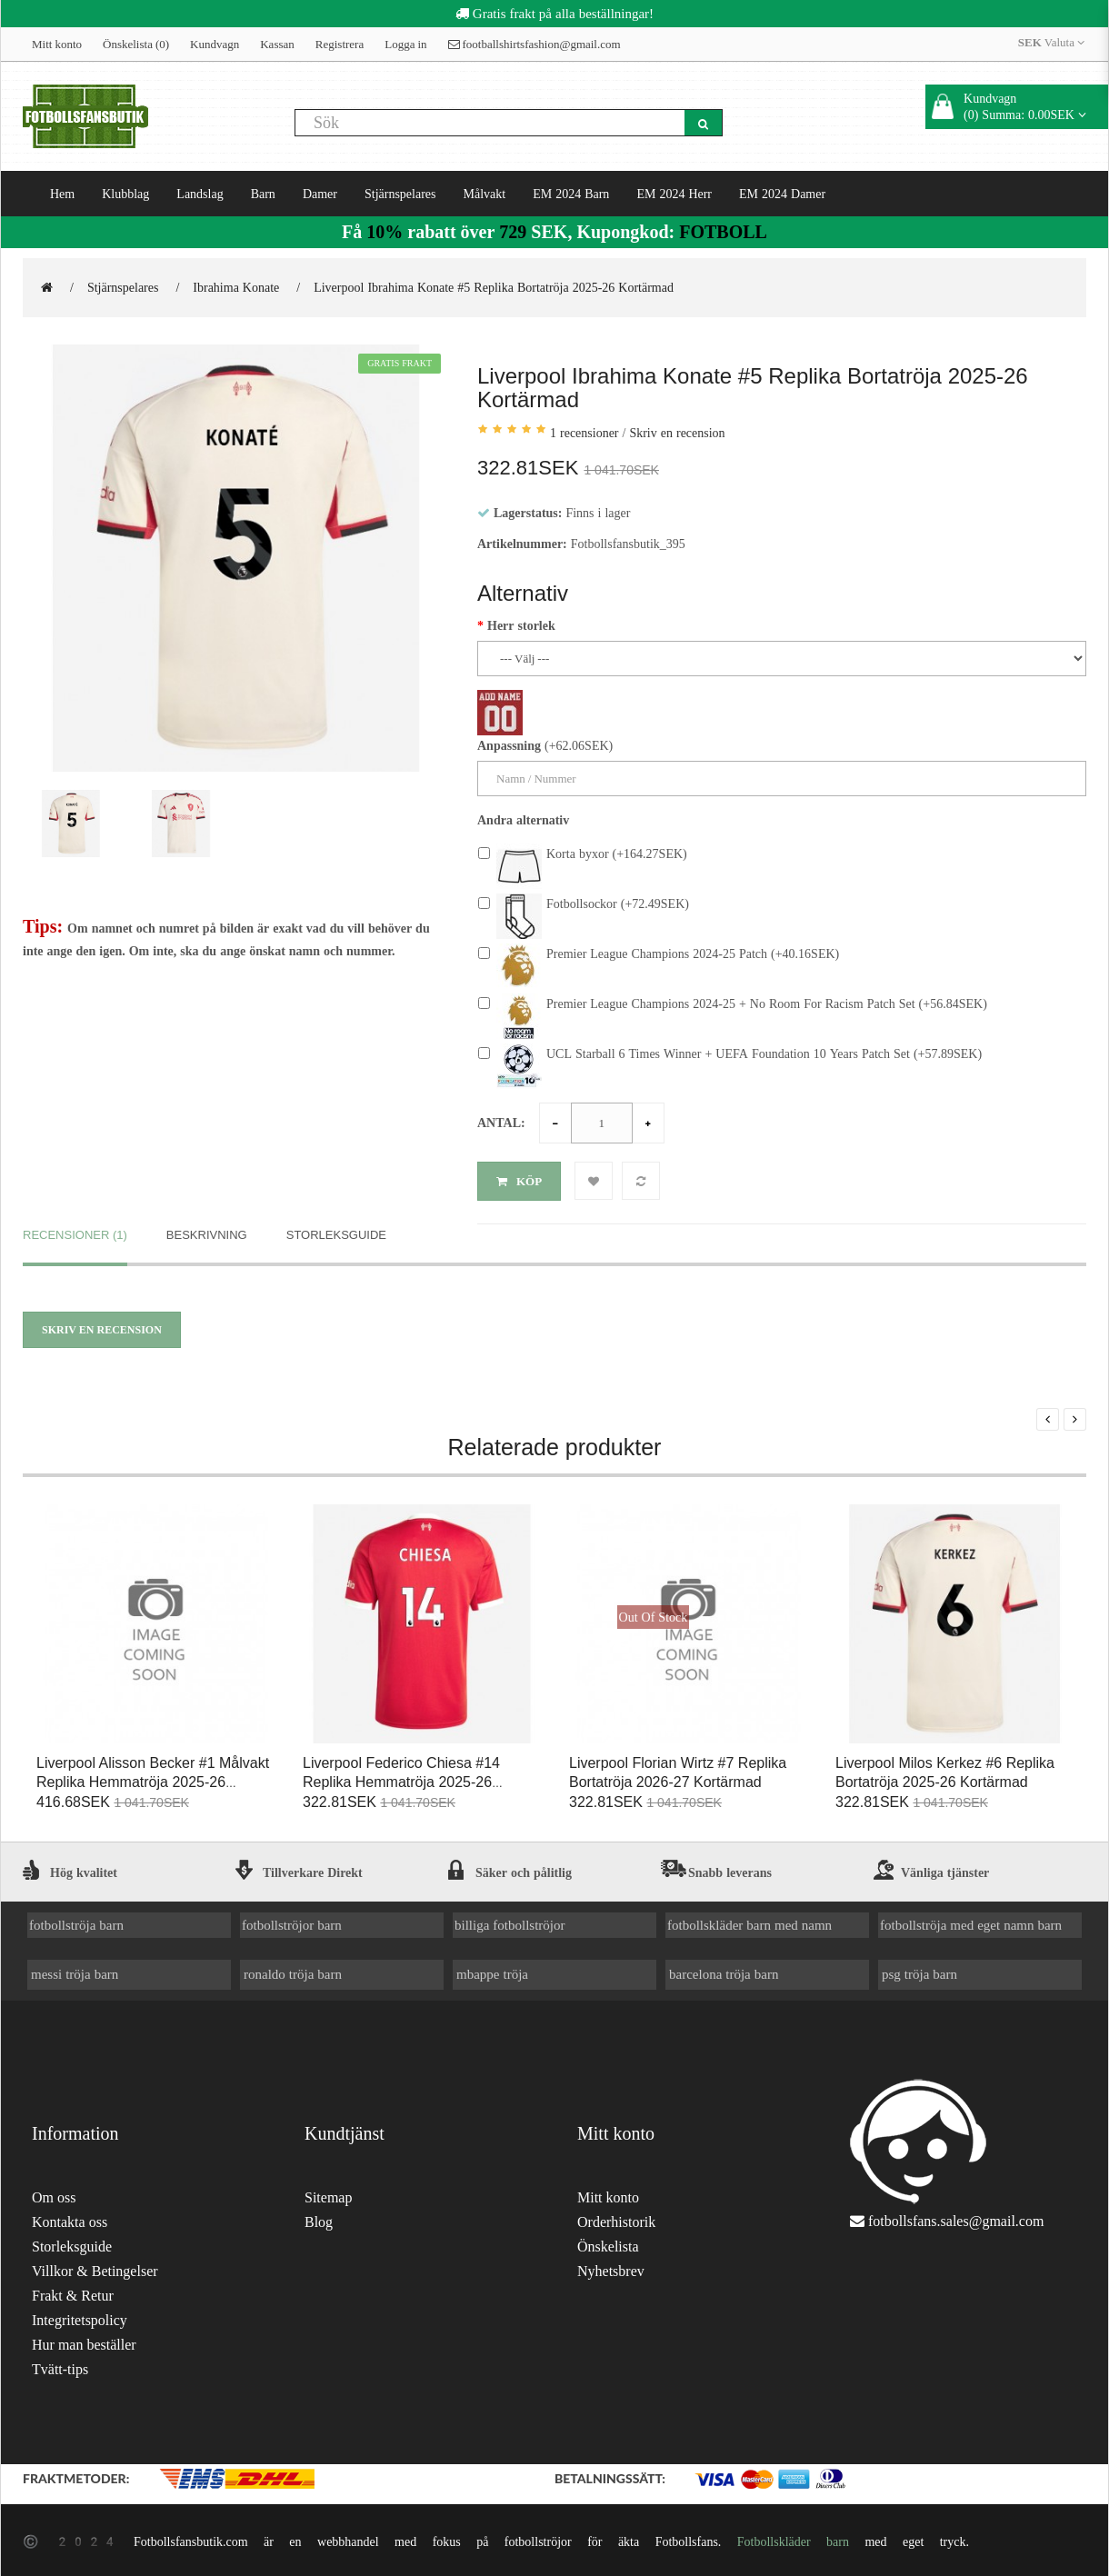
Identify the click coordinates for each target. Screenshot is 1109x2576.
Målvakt (485, 193)
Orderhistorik (616, 2218)
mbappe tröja (492, 1970)
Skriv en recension (676, 432)
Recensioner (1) (75, 1230)
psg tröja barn (919, 1970)
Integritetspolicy (79, 2316)
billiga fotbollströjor (510, 1921)
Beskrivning (206, 1230)
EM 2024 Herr (674, 193)
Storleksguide (336, 1230)
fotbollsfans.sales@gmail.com (956, 2217)
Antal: (501, 1122)
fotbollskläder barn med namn (749, 1921)
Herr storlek (521, 625)
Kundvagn (214, 44)
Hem (62, 193)
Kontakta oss (69, 2218)
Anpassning (509, 745)
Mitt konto (57, 44)
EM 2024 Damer (782, 193)
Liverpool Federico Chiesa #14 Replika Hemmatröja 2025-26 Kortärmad (401, 1778)
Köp (519, 1181)
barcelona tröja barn (723, 1970)
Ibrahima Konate (236, 287)
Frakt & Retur (73, 2292)
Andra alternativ (523, 820)
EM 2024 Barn (571, 193)
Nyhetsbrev (610, 2267)
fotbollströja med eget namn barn (971, 1921)
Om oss (53, 2194)
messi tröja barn (74, 1970)
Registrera (339, 44)
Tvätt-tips (60, 2365)
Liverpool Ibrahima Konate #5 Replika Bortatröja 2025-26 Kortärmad (494, 287)
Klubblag (125, 193)
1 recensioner (584, 432)
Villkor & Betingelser (95, 2267)
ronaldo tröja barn (293, 1970)
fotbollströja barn (76, 1921)
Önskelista (608, 2243)
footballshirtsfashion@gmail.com (534, 44)
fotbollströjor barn (292, 1921)
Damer (320, 193)
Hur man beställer (84, 2341)
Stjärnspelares (400, 193)
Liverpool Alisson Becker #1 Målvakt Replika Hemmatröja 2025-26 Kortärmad (152, 1778)
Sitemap (328, 2194)
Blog (319, 2218)
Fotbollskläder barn (793, 2538)
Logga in (405, 44)
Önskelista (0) (136, 44)
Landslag (199, 193)
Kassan (277, 44)
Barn (263, 193)
